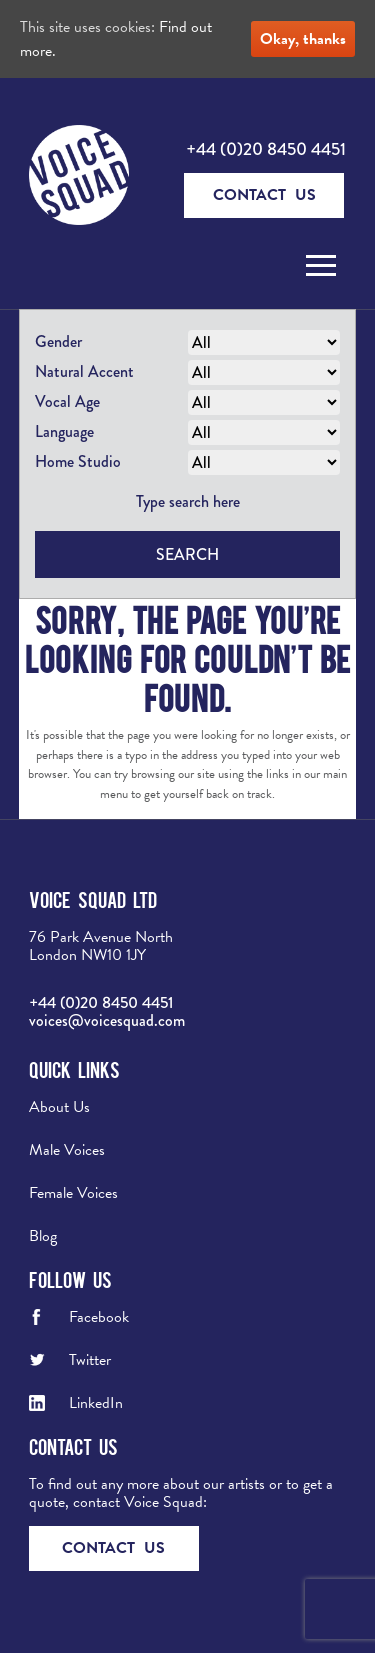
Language (64, 431)
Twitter (90, 1360)
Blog (43, 1236)
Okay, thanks (303, 39)
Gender (58, 341)
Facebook (99, 1317)
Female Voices (73, 1193)
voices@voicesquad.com (107, 1020)
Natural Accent (84, 371)
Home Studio (78, 461)
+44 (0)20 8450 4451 (266, 149)
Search (187, 554)
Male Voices (67, 1150)
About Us (59, 1107)
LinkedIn (96, 1403)
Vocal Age (67, 401)
